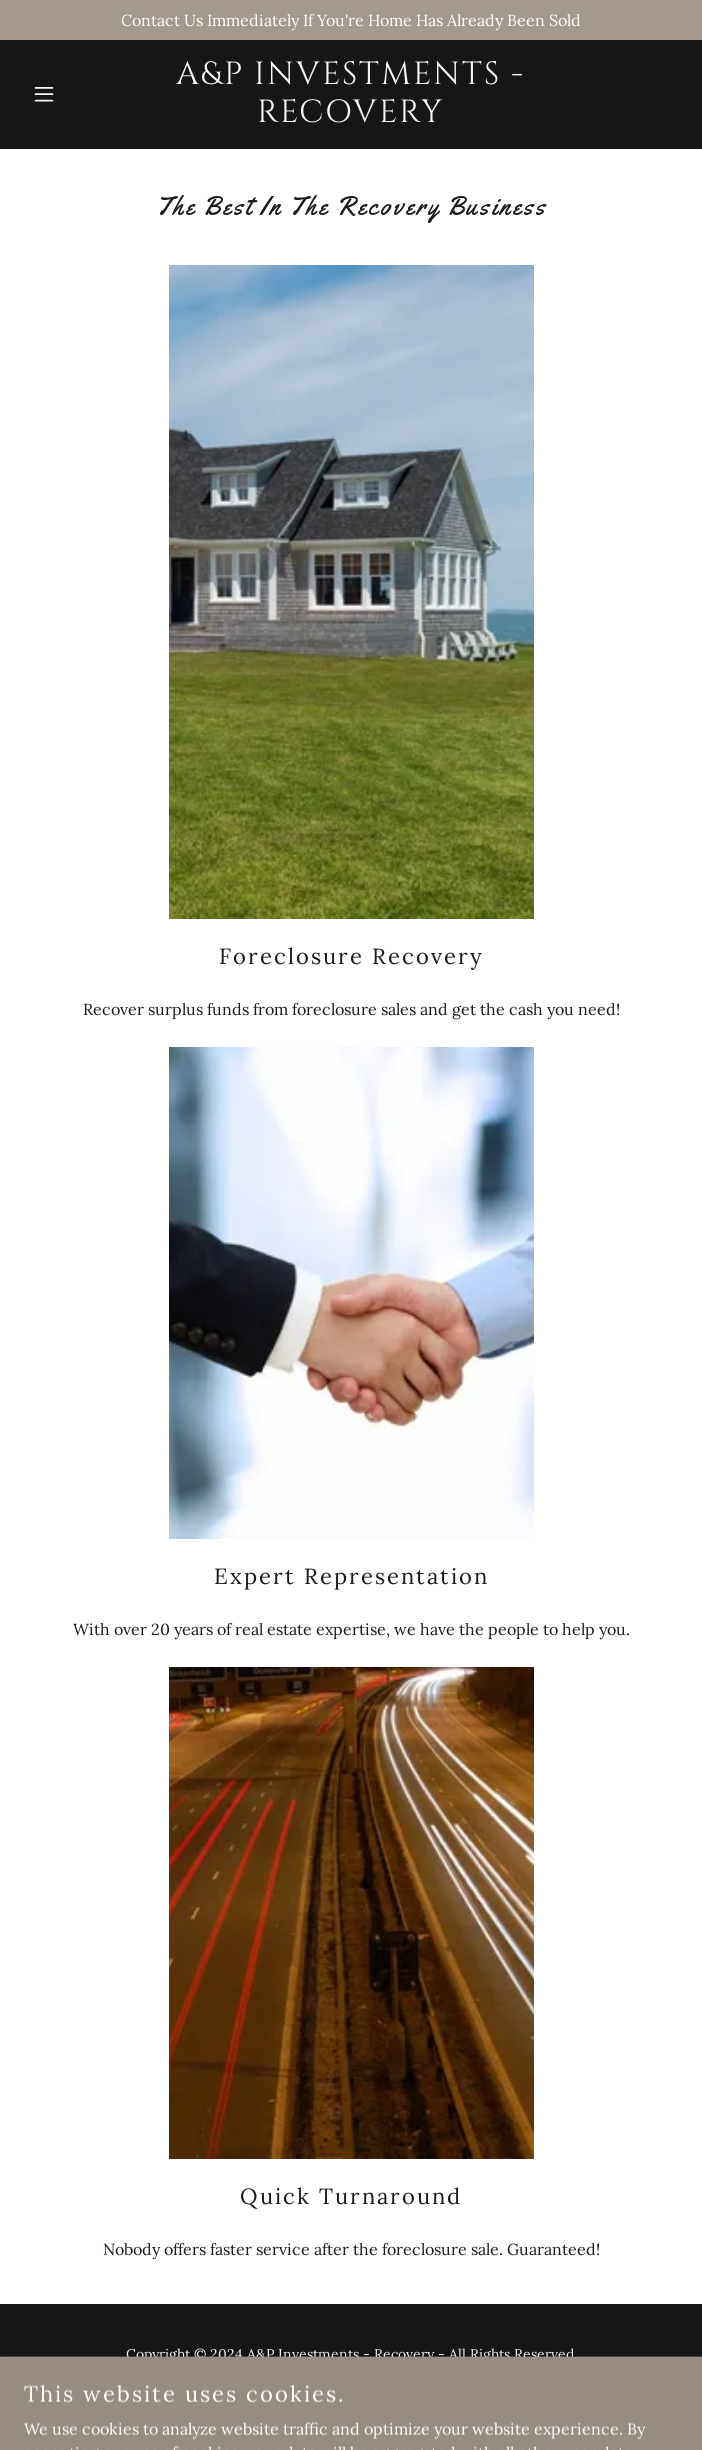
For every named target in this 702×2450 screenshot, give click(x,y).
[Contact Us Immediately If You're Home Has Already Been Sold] (351, 20)
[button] (73, 94)
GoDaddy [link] (391, 2399)
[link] (351, 116)
